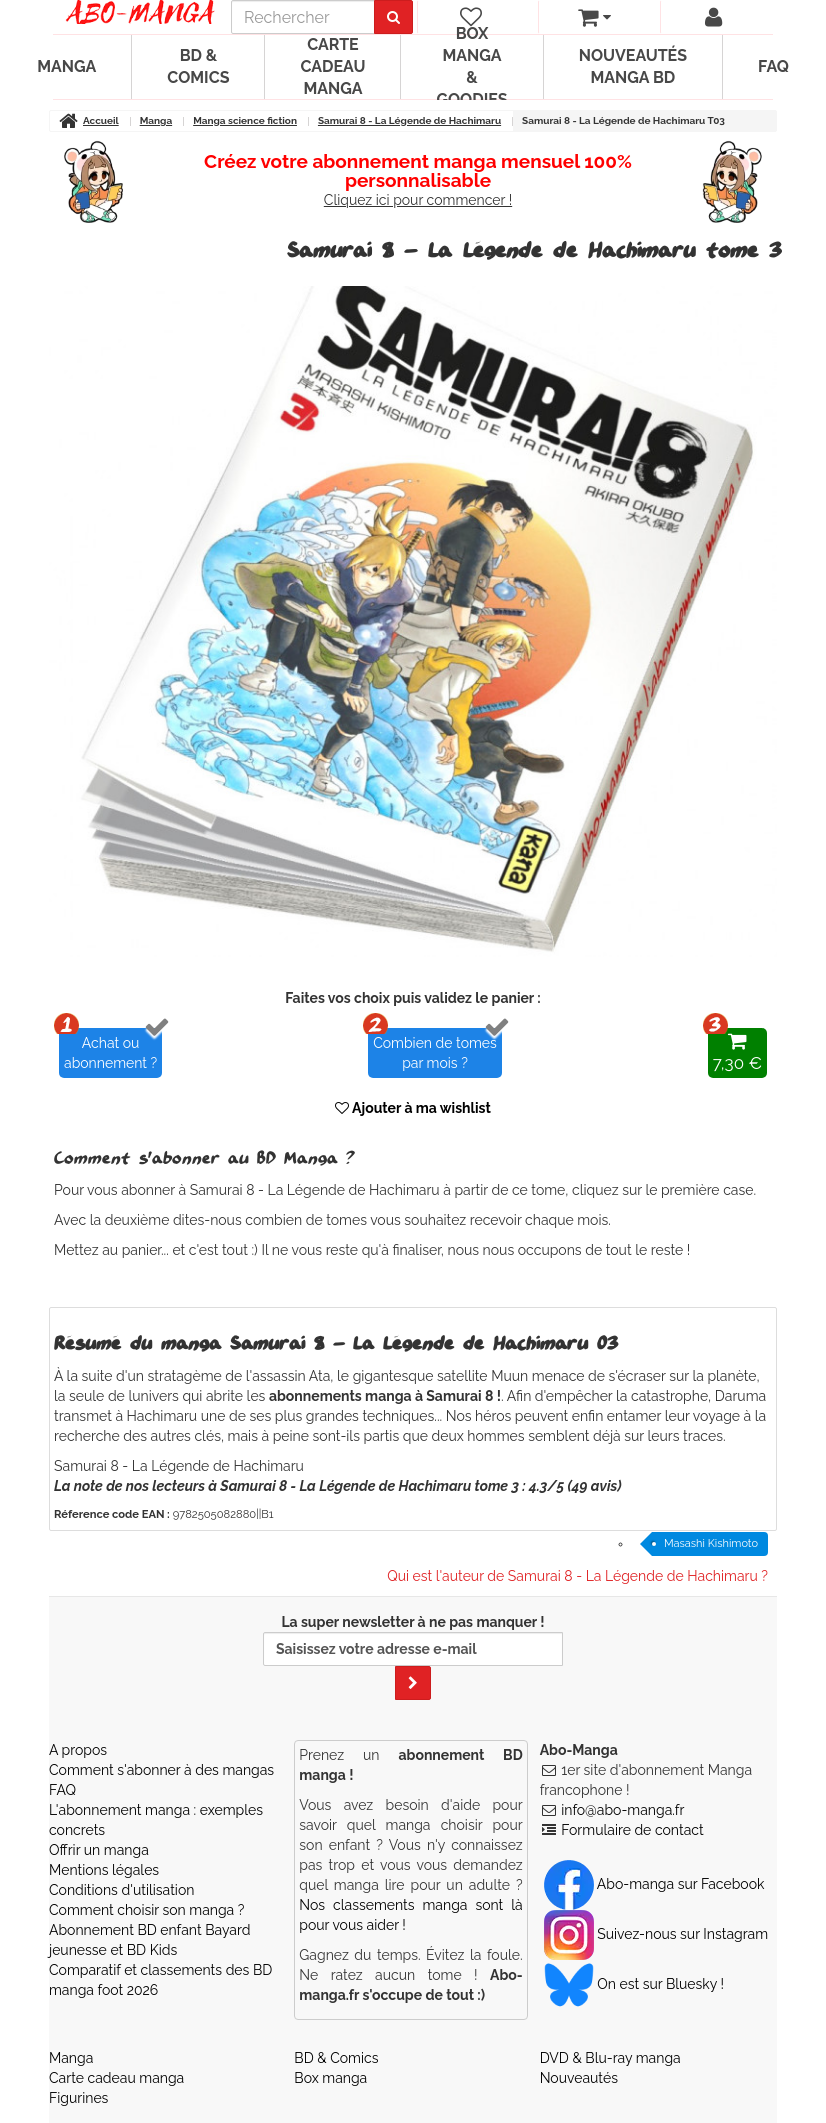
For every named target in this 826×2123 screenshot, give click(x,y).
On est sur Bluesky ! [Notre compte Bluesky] (634, 1984)
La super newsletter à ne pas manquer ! (413, 1657)
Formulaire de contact (632, 1830)
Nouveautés (579, 2078)
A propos (78, 1750)
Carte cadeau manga (332, 66)
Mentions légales (104, 1870)
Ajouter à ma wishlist (413, 1108)
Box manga (330, 2078)
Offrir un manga (99, 1850)
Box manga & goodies (471, 67)
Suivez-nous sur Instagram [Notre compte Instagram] (656, 1934)
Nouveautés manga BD (633, 66)
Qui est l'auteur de (577, 1576)
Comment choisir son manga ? (146, 1910)
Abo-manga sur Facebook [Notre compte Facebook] (654, 1884)
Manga (66, 66)
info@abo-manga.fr (622, 1810)
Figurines (78, 2098)
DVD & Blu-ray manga (610, 2058)
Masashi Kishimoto (711, 1543)
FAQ (773, 66)
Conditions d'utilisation (121, 1890)
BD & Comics (198, 66)
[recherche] (303, 17)
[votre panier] (594, 17)
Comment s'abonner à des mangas (161, 1770)
